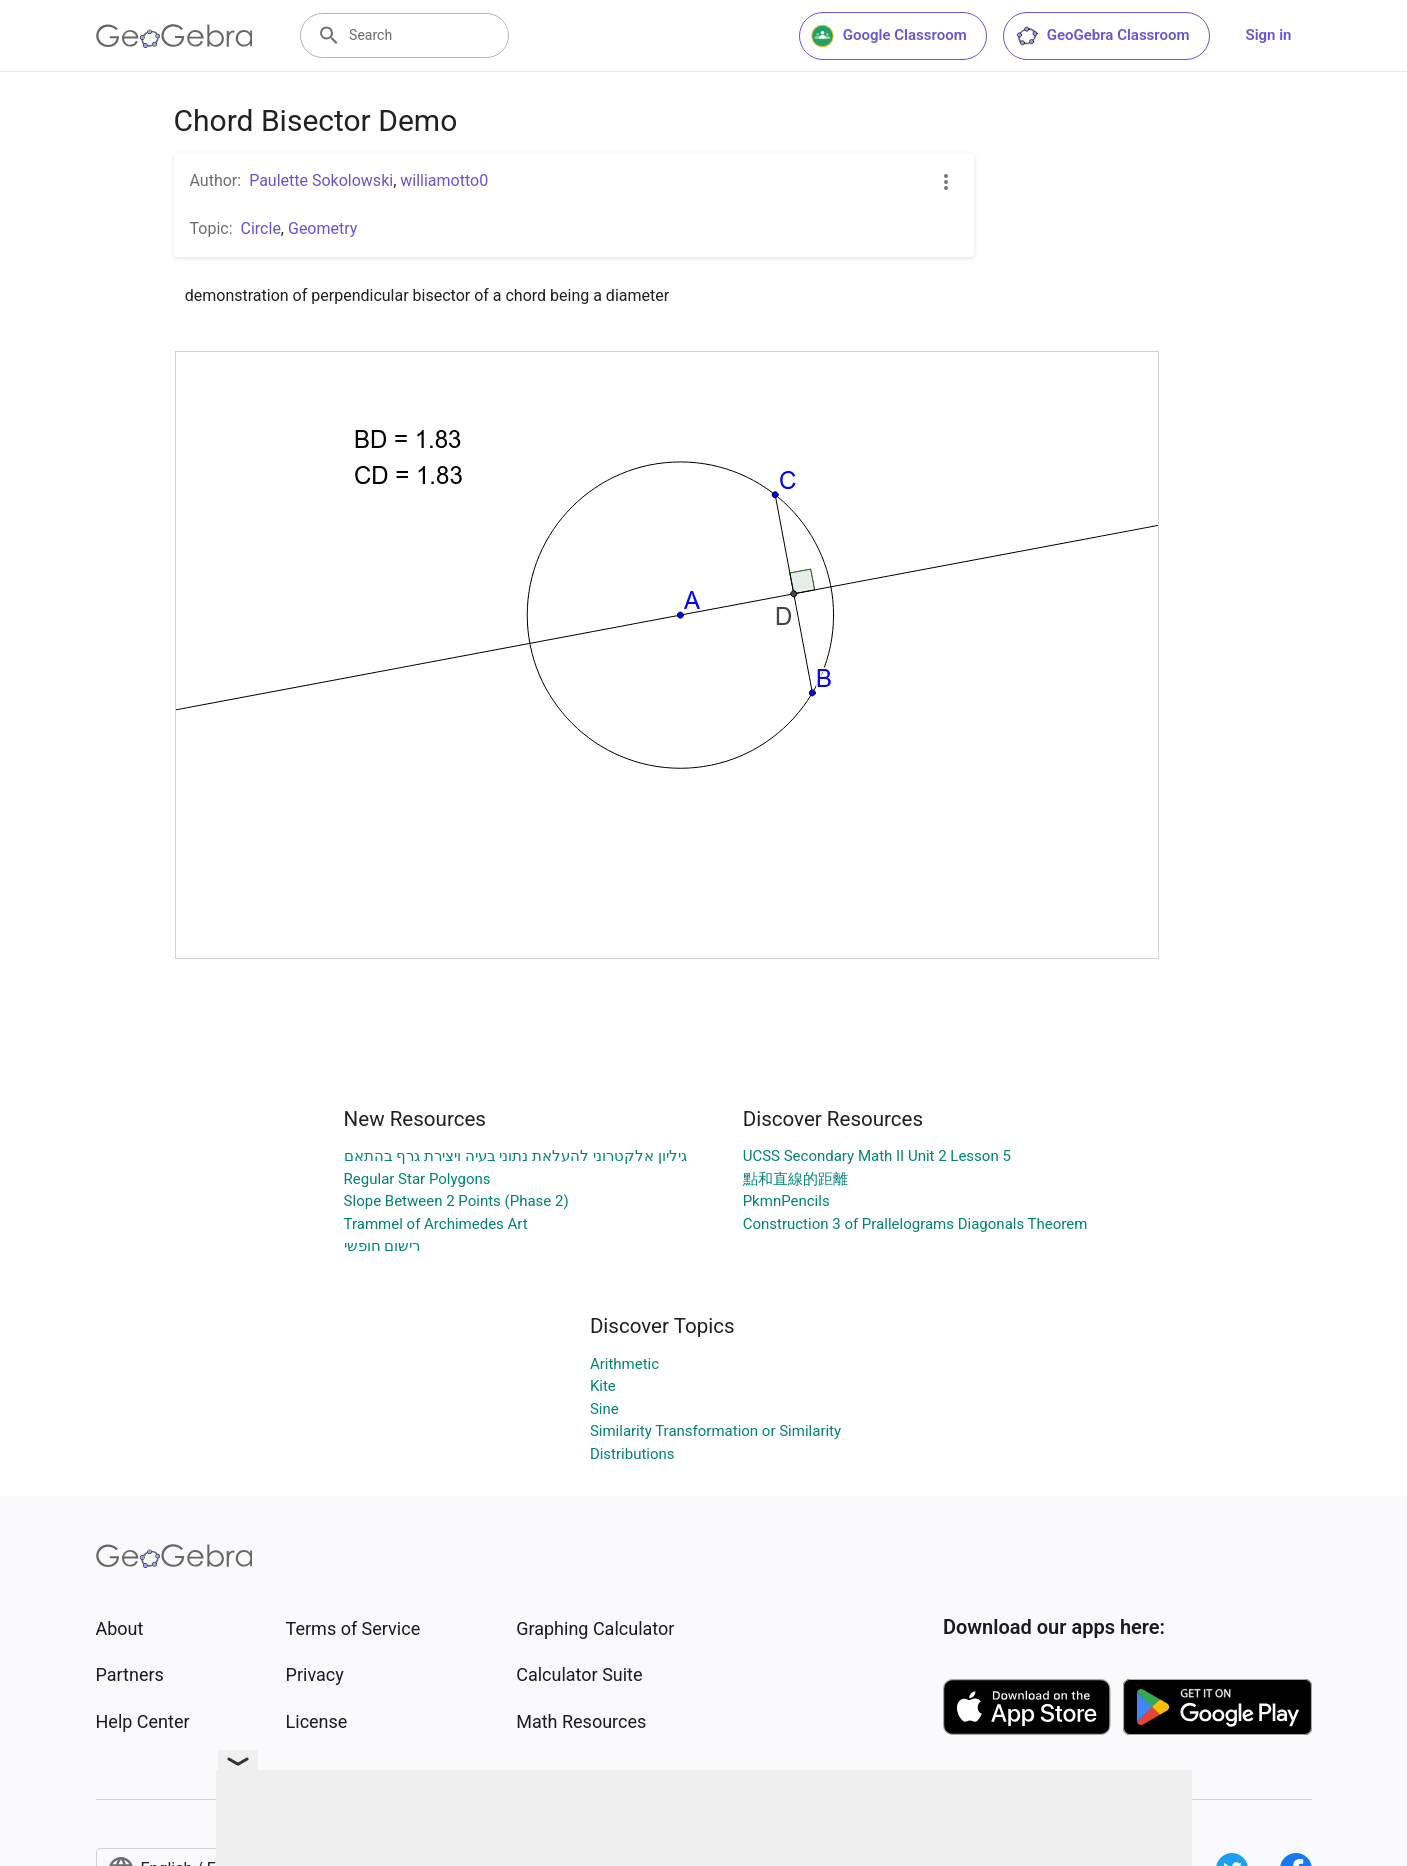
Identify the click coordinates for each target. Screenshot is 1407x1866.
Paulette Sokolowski (321, 180)
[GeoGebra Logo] (174, 36)
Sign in (1269, 35)
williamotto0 (444, 180)
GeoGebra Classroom (1102, 36)
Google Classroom (889, 36)
